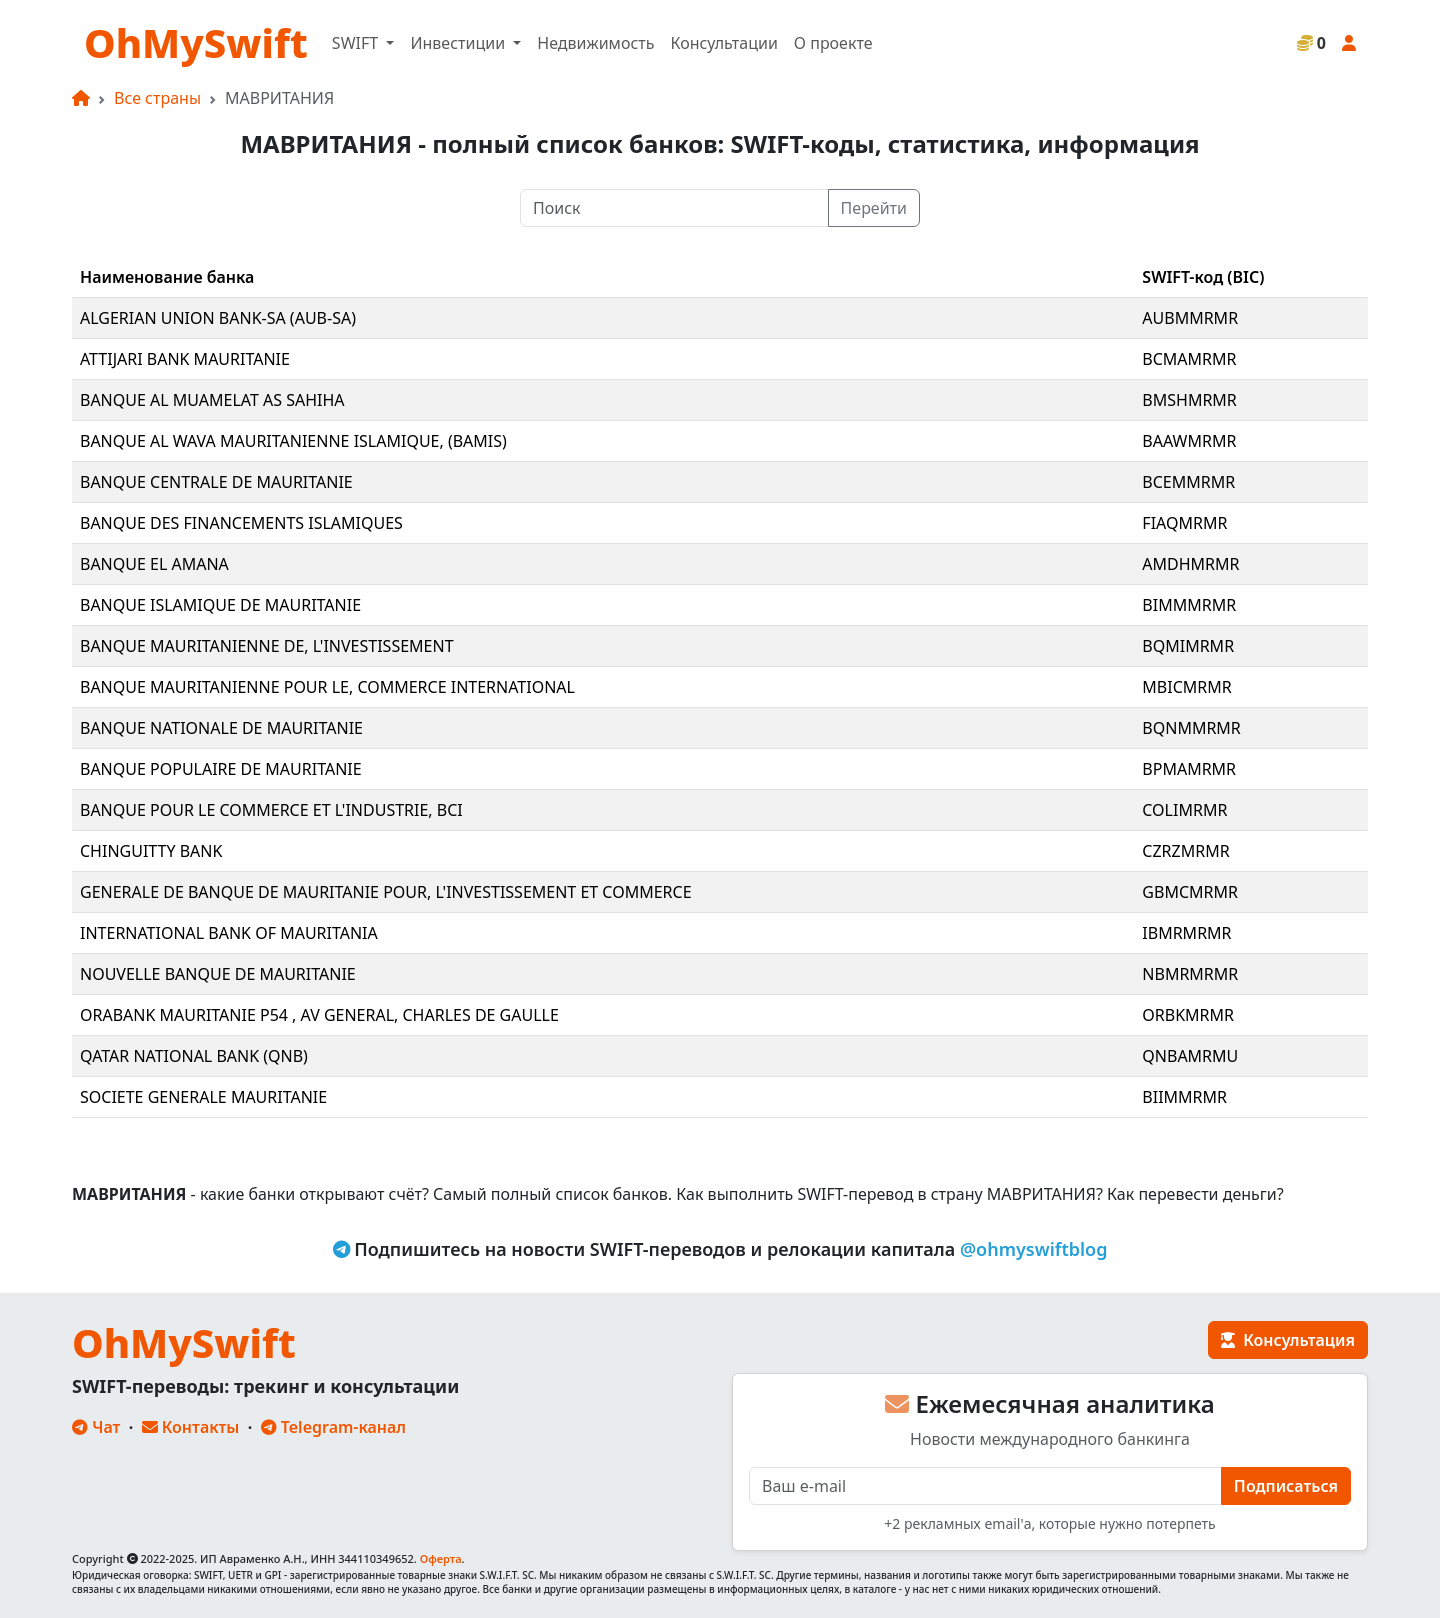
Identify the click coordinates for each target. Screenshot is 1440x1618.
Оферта (441, 1558)
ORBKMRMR (1188, 1015)
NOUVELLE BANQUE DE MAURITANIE (218, 974)
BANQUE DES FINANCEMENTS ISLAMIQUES (241, 523)
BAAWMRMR (1189, 441)
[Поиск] (674, 208)
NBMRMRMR (1190, 974)
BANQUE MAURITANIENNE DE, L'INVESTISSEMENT (267, 646)
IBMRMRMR (1186, 933)
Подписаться (1286, 1486)
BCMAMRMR (1189, 359)
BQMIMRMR (1188, 646)
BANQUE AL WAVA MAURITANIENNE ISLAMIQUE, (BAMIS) (293, 441)
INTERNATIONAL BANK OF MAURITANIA (229, 933)
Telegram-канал (333, 1427)
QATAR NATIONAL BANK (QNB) (194, 1056)
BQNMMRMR (1191, 728)
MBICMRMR (1186, 687)
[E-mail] (985, 1486)
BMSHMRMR (1189, 400)
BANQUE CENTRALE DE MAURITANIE (216, 482)
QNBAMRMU (1190, 1056)
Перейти (874, 208)
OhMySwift (196, 42)
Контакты (191, 1427)
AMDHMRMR (1190, 564)
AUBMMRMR (1190, 318)
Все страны (157, 98)
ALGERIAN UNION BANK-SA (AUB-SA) (218, 318)
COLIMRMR (1184, 810)
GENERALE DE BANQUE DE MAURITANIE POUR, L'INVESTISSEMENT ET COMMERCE (386, 892)
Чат (96, 1427)
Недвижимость (595, 43)
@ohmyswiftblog (1034, 1249)
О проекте (833, 43)
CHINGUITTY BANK (151, 851)
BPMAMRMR (1189, 769)
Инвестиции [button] (459, 43)
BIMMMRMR (1189, 605)
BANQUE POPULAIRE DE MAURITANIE (221, 769)
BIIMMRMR (1184, 1097)
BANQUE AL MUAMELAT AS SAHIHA (212, 400)
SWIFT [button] (357, 43)
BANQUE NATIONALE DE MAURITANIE (221, 728)
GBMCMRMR (1190, 892)
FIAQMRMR (1184, 523)
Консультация (1288, 1340)
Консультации (723, 43)
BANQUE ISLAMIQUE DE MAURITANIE (220, 605)
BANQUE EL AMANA (154, 564)
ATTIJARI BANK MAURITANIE (185, 359)
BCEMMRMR (1188, 482)
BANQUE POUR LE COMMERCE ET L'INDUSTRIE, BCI (271, 810)
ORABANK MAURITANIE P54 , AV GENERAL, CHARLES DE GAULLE (319, 1015)
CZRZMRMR (1185, 851)
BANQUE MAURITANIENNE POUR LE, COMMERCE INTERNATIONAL (327, 687)
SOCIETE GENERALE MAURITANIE (203, 1097)
